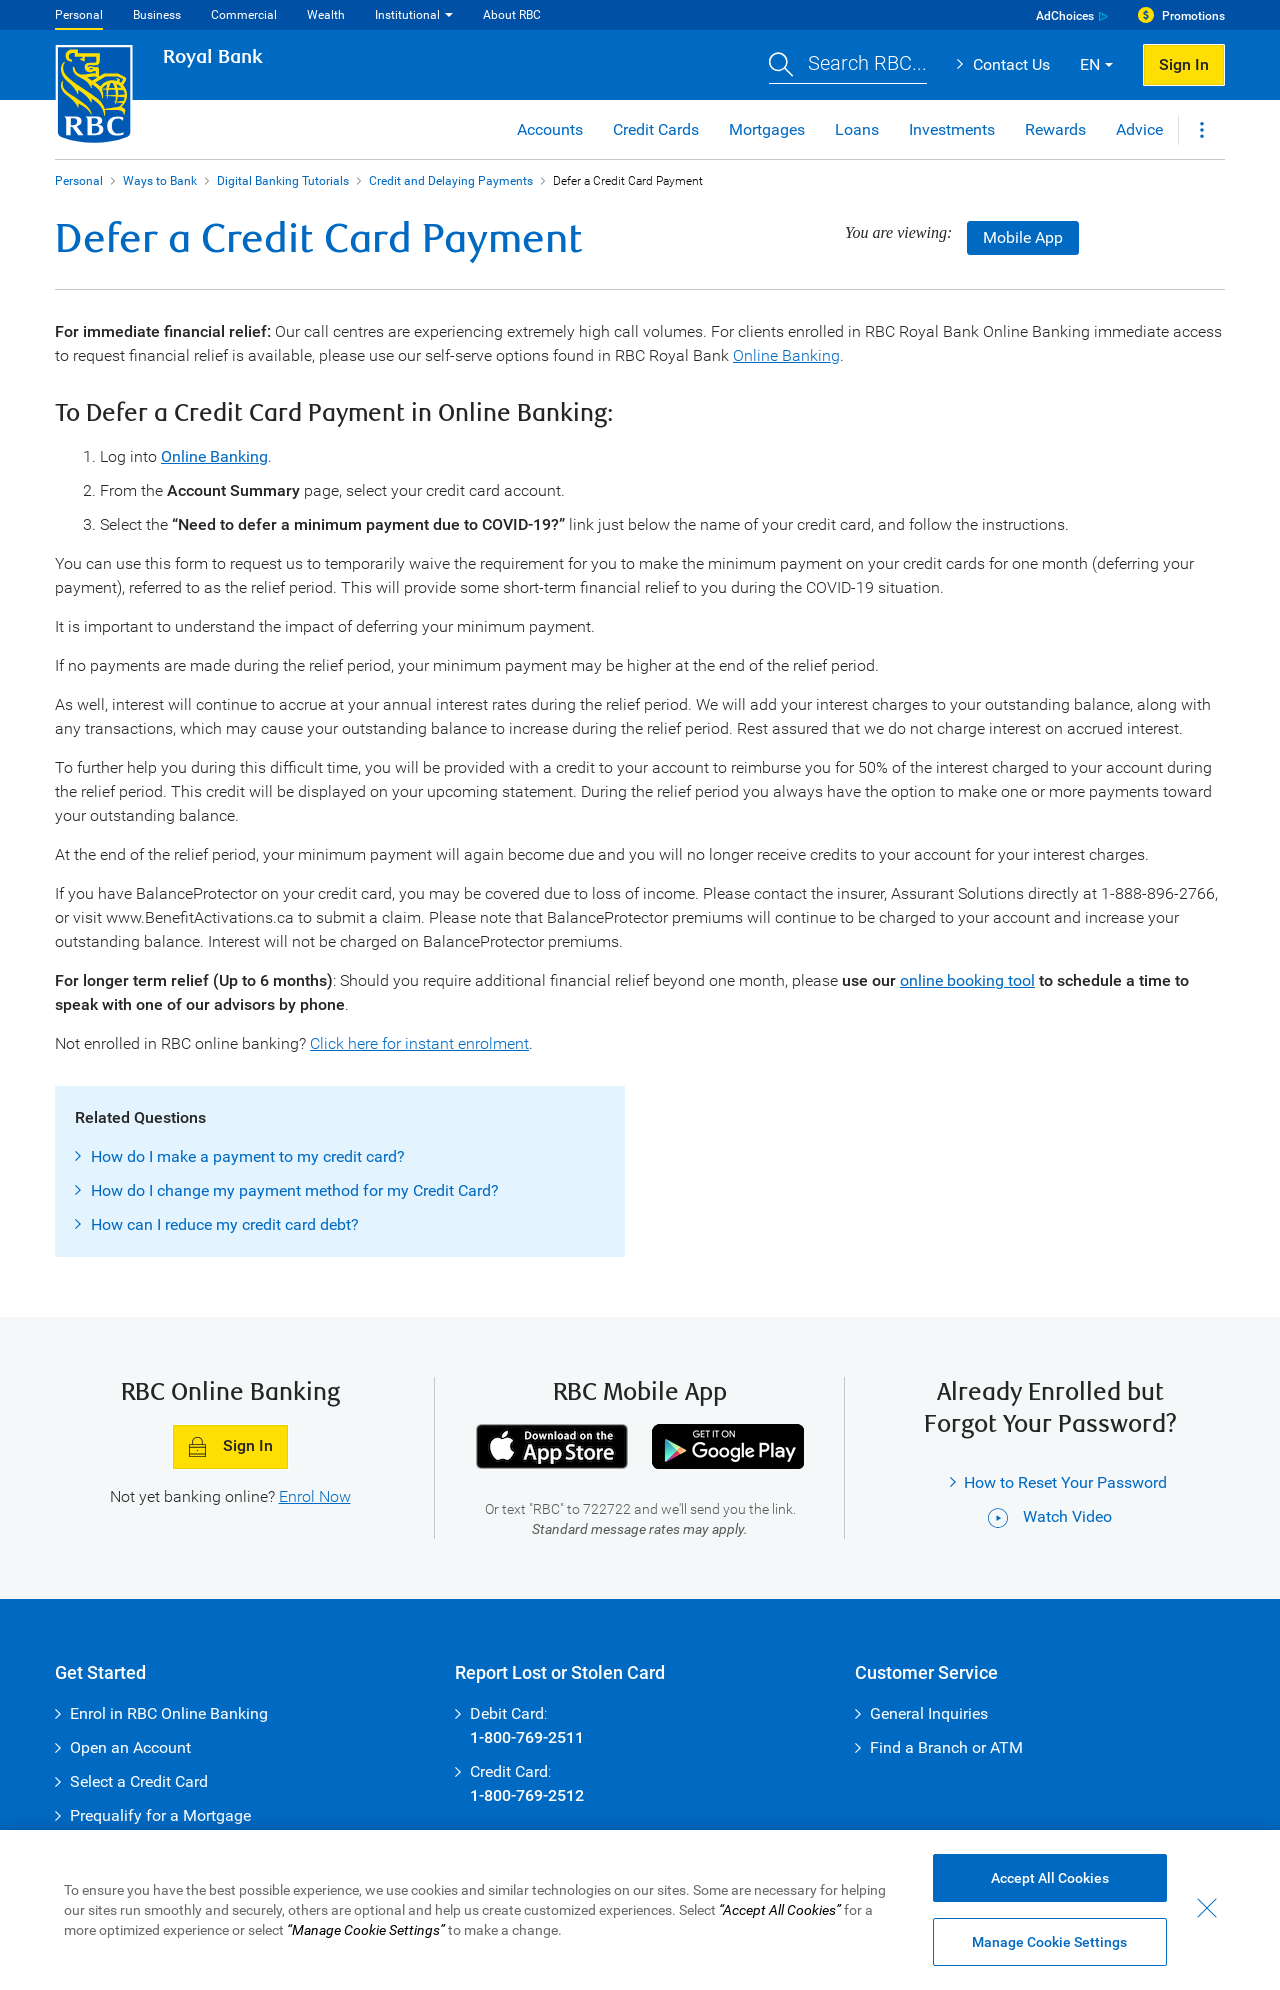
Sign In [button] (1184, 64)
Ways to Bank (160, 181)
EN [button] (1090, 64)
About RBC (512, 15)
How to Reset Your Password (1065, 1482)
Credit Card (509, 1771)
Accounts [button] (550, 129)
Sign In (230, 1447)
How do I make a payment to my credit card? (248, 1156)
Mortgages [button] (767, 129)
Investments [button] (952, 129)
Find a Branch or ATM (946, 1747)
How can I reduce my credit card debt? (225, 1224)
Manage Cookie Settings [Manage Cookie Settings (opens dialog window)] (1049, 1942)
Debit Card (507, 1713)
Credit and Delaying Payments (451, 181)
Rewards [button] (1055, 129)
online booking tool (967, 980)
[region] (640, 1910)
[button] (848, 65)
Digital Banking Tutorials (283, 181)
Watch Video (1050, 1516)
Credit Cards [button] (656, 129)
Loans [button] (857, 129)
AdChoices (1065, 16)
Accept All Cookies (1050, 1878)
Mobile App (1023, 237)
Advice (1139, 129)
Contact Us (1011, 64)
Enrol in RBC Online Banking (169, 1713)
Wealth (326, 15)
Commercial (244, 15)
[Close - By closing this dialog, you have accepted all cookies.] (1207, 1908)
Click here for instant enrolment (419, 1043)
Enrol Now (315, 1496)
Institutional (407, 15)
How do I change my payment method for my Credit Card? (295, 1190)
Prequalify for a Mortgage (160, 1815)
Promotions (1193, 16)
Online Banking (786, 355)
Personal (79, 15)
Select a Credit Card (139, 1781)
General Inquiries (929, 1713)
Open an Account (130, 1747)
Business (157, 15)
